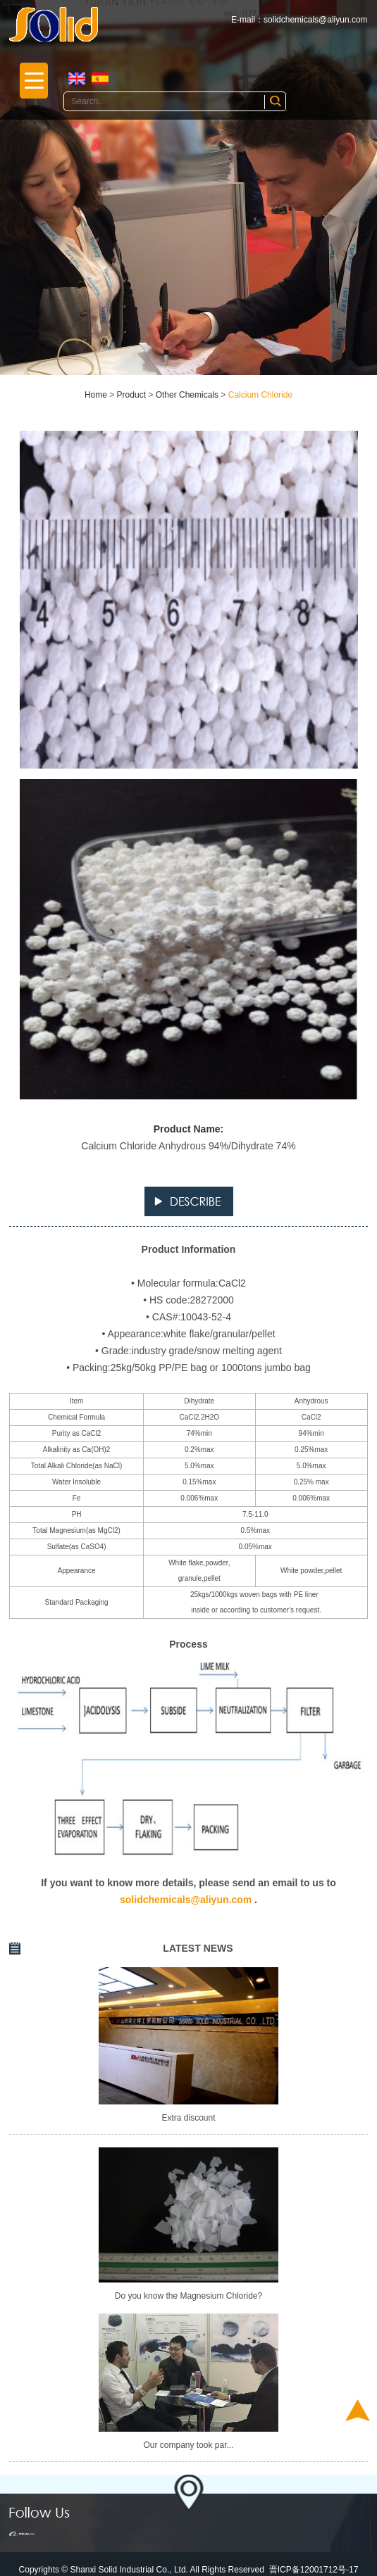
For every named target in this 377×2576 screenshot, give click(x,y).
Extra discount (188, 2118)
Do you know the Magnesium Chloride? (188, 2296)
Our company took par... (188, 2445)
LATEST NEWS (198, 1948)
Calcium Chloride (260, 395)
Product (131, 395)
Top (357, 2410)
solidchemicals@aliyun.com (316, 20)
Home (96, 395)
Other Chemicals (187, 395)
